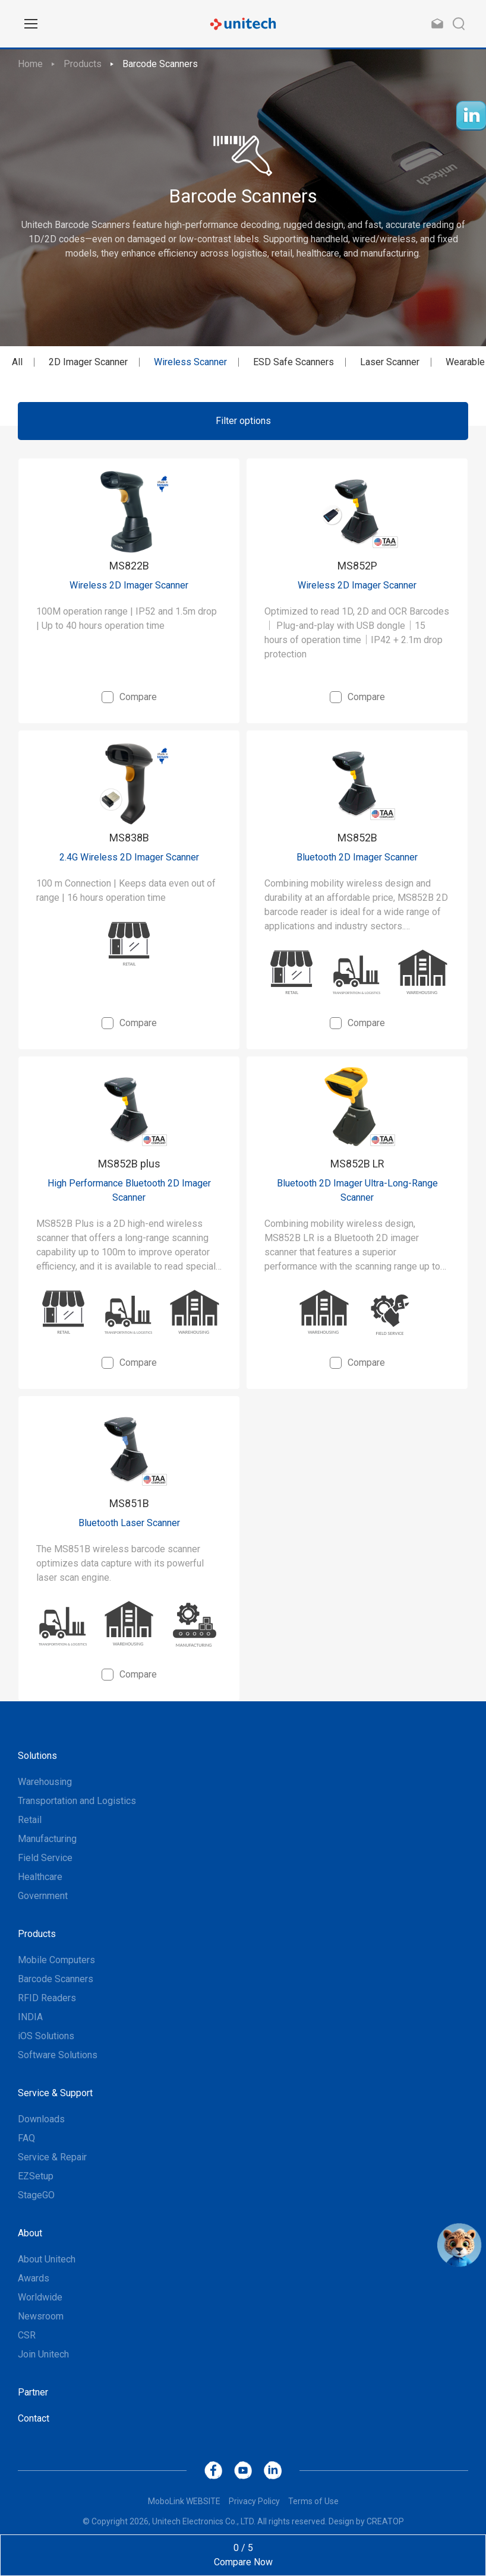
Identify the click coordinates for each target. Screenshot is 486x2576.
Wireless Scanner (190, 362)
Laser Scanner (389, 362)
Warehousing (45, 1781)
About (30, 2233)
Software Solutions (57, 2055)
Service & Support (55, 2093)
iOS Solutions (46, 2036)
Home (30, 63)
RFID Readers (47, 1998)
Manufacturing (47, 1838)
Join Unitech (43, 2354)
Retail (30, 1819)
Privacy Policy (254, 2501)
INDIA (30, 2017)
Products (83, 63)
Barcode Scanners (160, 63)
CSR (27, 2335)
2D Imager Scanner (88, 362)
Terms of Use (313, 2501)
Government (43, 1895)
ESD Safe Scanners (293, 362)
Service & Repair (52, 2157)
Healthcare (40, 1876)
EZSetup (35, 2176)
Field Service (45, 1857)
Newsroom (41, 2316)
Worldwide (40, 2297)
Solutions (37, 1755)
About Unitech (46, 2259)
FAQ (26, 2138)
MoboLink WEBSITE (184, 2501)
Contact (33, 2418)
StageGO (36, 2195)
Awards (33, 2278)
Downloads (41, 2119)
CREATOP (385, 2521)
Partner (33, 2392)
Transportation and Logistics (77, 1800)
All (17, 362)
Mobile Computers (56, 1960)
